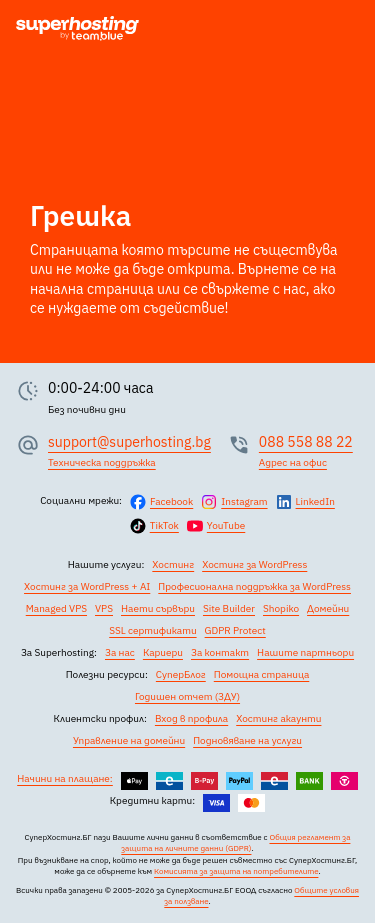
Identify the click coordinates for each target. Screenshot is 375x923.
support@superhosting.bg (129, 442)
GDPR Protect (235, 630)
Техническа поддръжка (102, 462)
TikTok (164, 525)
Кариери (163, 652)
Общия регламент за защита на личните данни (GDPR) (235, 842)
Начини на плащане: (65, 778)
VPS (104, 608)
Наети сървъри (158, 608)
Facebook (171, 501)
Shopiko (281, 608)
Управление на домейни (129, 740)
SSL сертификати (152, 630)
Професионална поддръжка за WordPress (254, 586)
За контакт (220, 652)
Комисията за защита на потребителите (236, 871)
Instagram (244, 501)
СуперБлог (181, 674)
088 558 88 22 (306, 442)
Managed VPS (56, 608)
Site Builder (229, 608)
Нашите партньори (305, 652)
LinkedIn (315, 501)
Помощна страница (262, 674)
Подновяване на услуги (247, 740)
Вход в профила (191, 718)
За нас (120, 652)
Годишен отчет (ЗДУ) (187, 696)
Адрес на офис (293, 462)
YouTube (226, 525)
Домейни (328, 608)
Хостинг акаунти (278, 718)
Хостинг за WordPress (254, 564)
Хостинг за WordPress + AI (87, 586)
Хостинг (173, 564)
